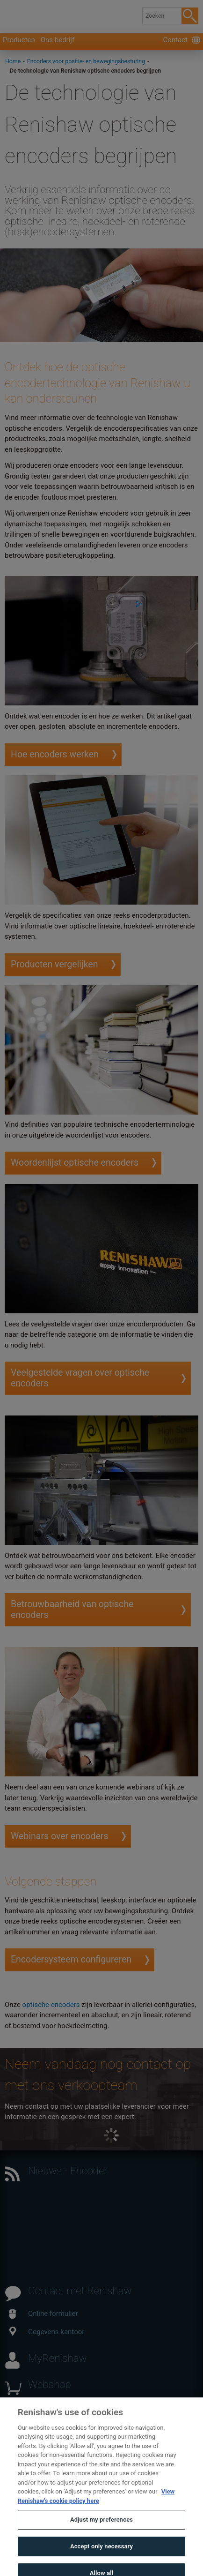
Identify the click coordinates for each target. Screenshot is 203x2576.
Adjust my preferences (101, 2527)
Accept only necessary (101, 2553)
